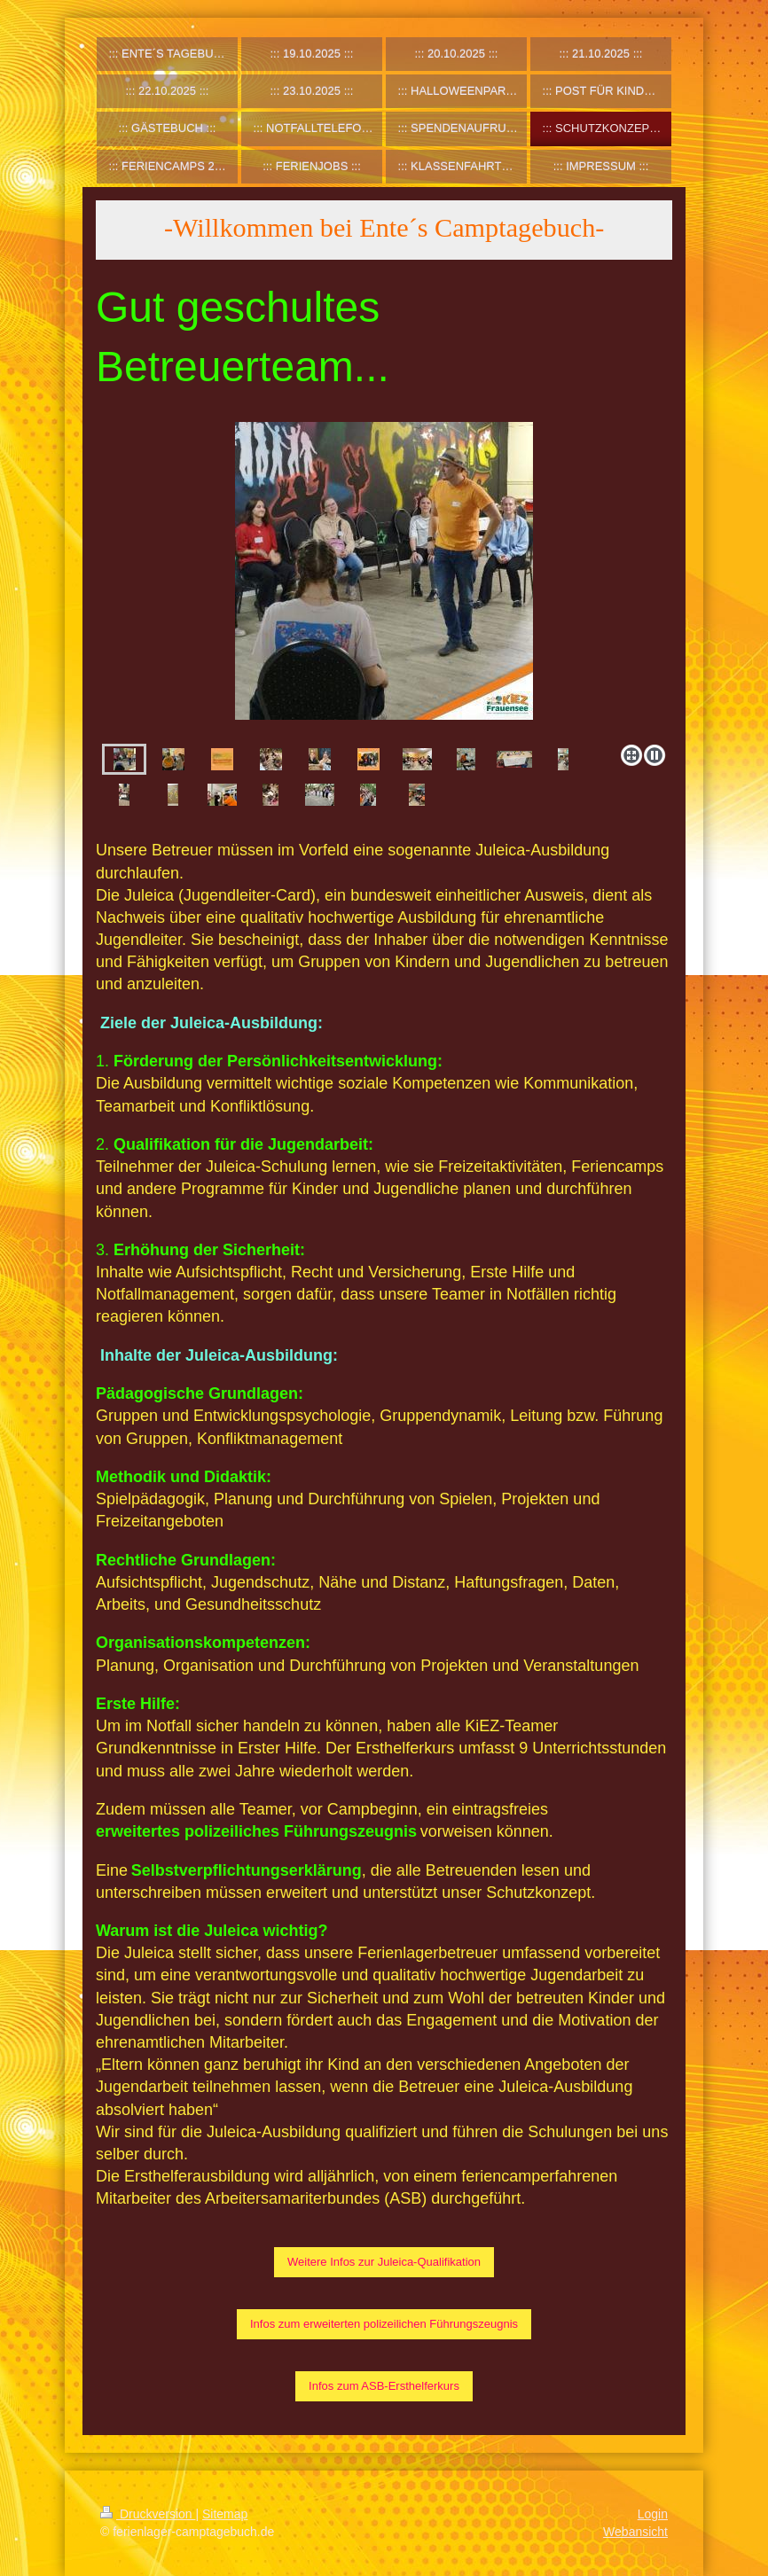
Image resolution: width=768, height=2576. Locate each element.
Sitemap (224, 2514)
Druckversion (147, 2514)
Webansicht (635, 2532)
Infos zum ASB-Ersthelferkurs (384, 2386)
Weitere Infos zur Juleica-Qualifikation (384, 2261)
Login (653, 2514)
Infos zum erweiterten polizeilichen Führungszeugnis (384, 2323)
